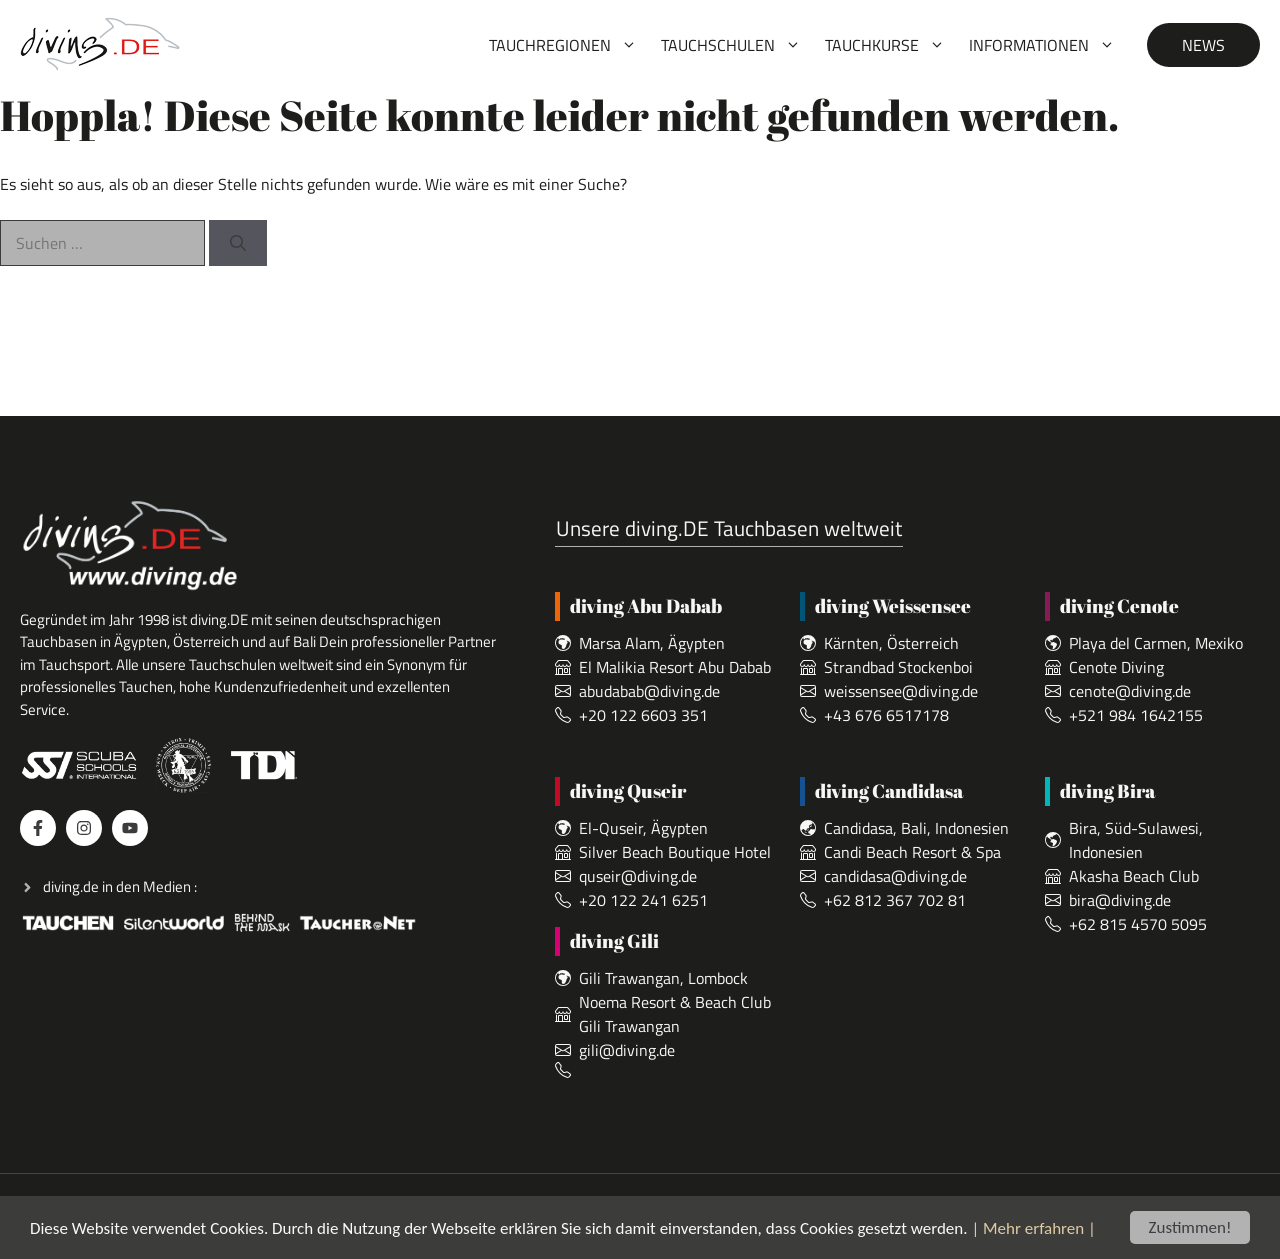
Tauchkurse (891, 45)
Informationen (1048, 45)
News (1203, 45)
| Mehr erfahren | (1033, 1229)
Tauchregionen (569, 45)
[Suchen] (238, 243)
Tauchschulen (737, 45)
